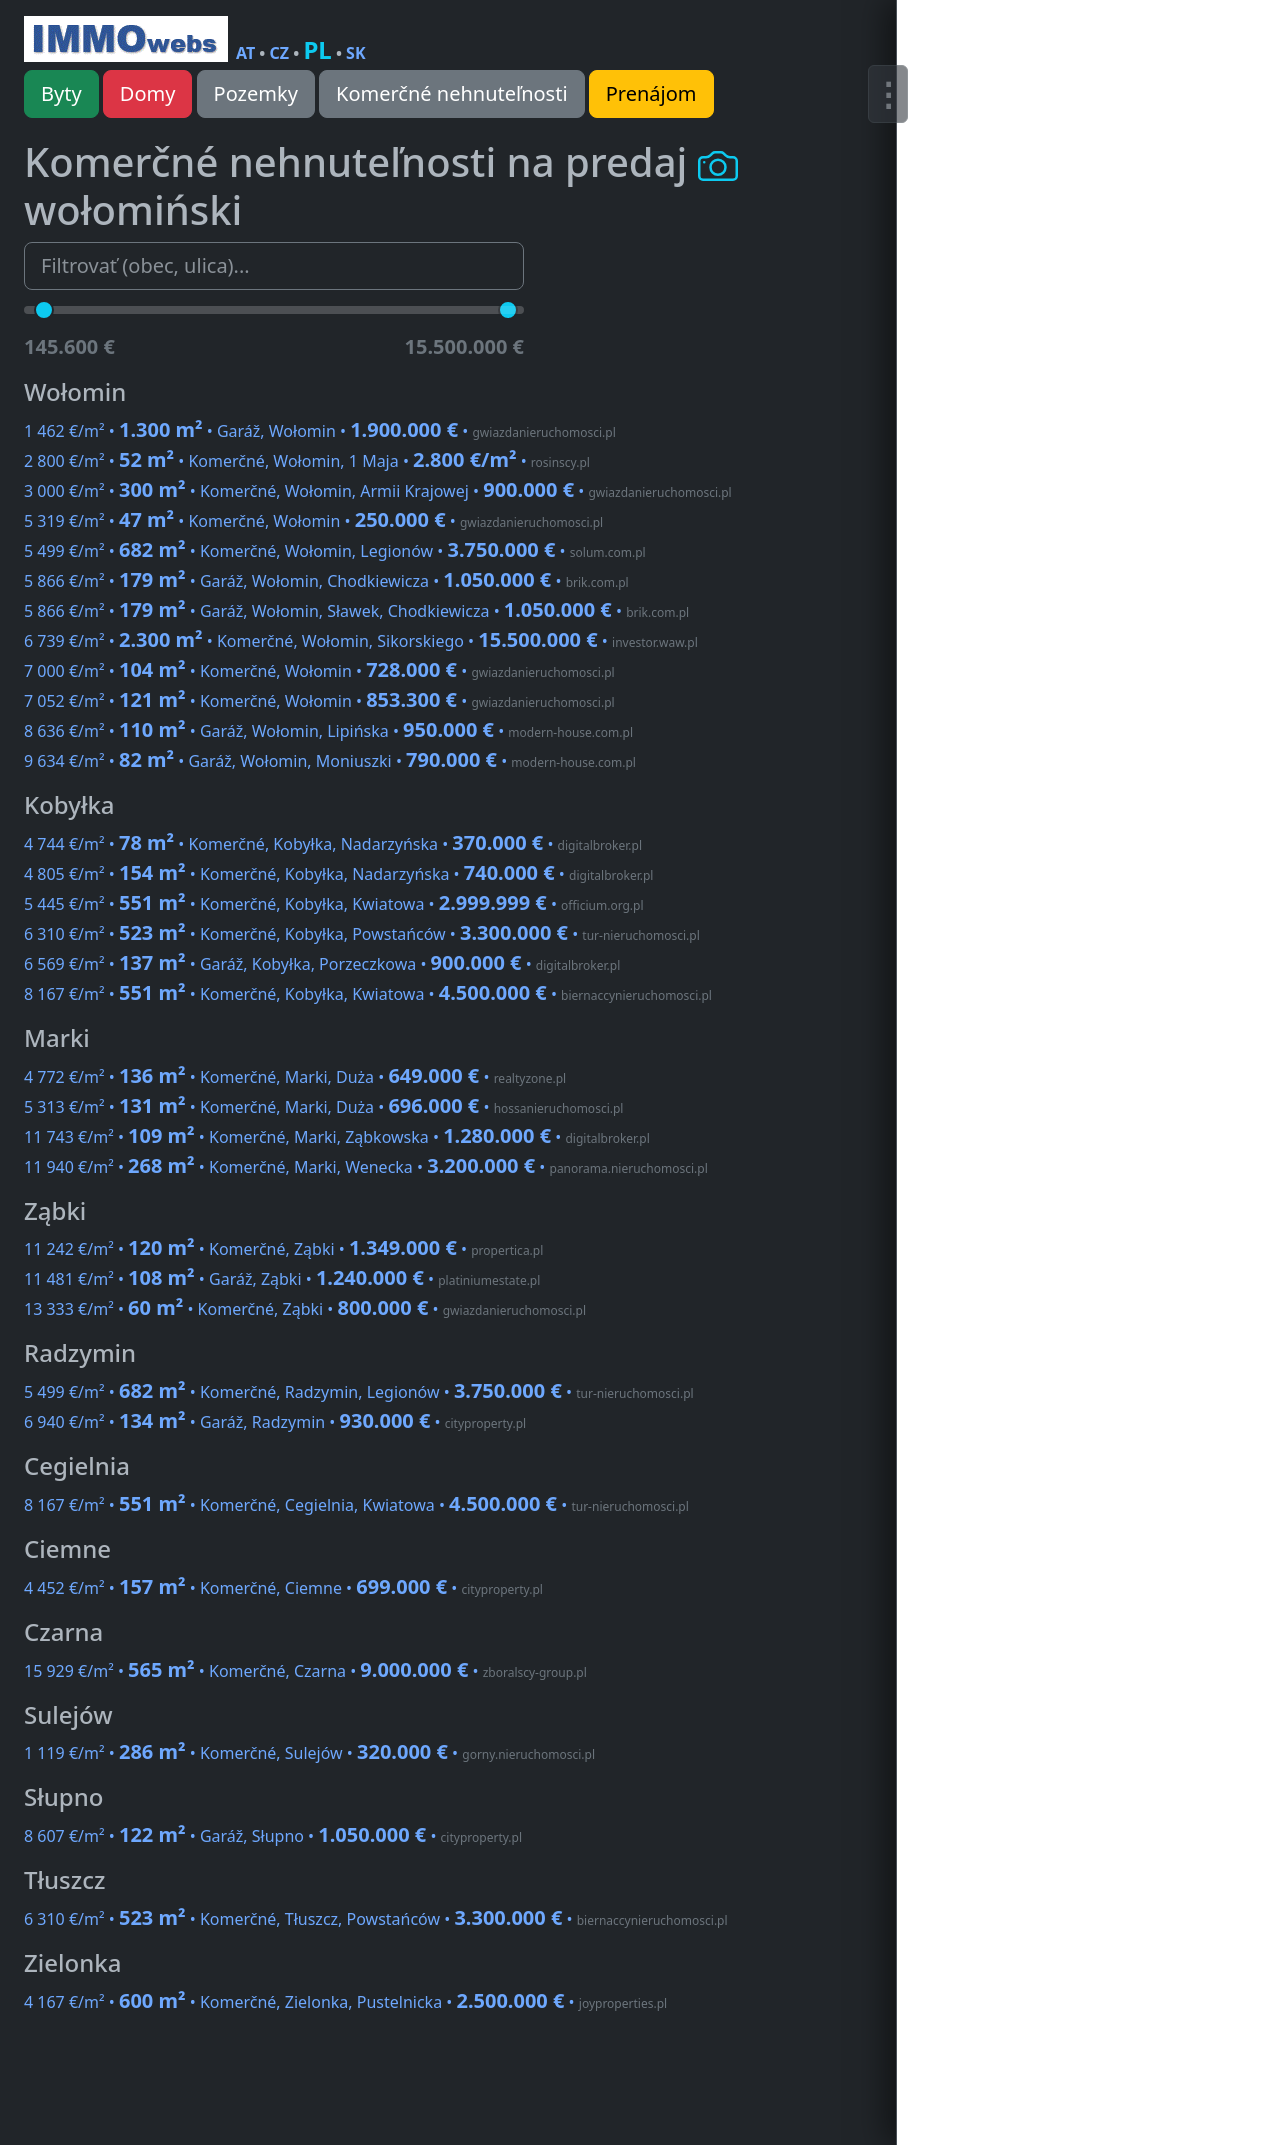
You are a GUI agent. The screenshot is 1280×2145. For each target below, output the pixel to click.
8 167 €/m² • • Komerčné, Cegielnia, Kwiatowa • (356, 1505)
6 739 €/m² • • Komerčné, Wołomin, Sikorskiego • (361, 641)
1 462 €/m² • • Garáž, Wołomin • (320, 431)
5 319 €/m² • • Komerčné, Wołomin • (313, 521)
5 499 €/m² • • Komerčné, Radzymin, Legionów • (359, 1392)
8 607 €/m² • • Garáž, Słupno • (273, 1836)
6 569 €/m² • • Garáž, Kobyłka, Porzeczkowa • (322, 964)
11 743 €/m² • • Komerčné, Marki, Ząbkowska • (337, 1137)
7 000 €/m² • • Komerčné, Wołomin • (319, 671)
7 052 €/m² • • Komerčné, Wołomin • (319, 701)
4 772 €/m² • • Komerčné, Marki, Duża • (295, 1077)
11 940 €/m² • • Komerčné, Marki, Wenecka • (366, 1167)
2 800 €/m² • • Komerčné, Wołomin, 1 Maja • (307, 461)
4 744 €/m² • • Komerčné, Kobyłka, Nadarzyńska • (333, 844)
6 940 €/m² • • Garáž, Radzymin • (275, 1422)
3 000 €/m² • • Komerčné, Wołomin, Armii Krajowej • (378, 491)
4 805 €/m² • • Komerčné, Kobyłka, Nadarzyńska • (338, 874)
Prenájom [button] (651, 93)
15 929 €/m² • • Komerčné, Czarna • (305, 1671)
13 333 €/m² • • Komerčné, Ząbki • (305, 1309)
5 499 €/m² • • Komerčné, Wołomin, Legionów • (335, 551)
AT (245, 53)
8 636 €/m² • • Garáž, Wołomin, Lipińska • (328, 731)
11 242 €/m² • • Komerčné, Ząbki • (283, 1249)
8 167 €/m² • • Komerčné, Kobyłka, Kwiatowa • (368, 994)
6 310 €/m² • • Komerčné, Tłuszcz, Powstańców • (376, 1919)
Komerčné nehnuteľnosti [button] (452, 93)
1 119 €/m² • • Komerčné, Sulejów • (309, 1753)
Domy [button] (148, 93)
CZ (280, 53)
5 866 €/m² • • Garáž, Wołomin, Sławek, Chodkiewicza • (356, 611)
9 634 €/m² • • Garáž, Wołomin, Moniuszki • (330, 761)
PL (317, 49)
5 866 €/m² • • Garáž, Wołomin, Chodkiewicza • (326, 581)
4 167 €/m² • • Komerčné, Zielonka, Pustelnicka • (345, 2002)
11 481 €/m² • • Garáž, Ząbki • (282, 1279)
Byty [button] (61, 93)
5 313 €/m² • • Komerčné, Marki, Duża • (323, 1107)
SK (355, 53)
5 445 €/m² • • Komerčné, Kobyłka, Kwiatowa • (334, 904)
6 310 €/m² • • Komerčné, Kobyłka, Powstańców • (362, 934)
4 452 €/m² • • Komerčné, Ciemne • (283, 1588)
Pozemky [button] (256, 93)
